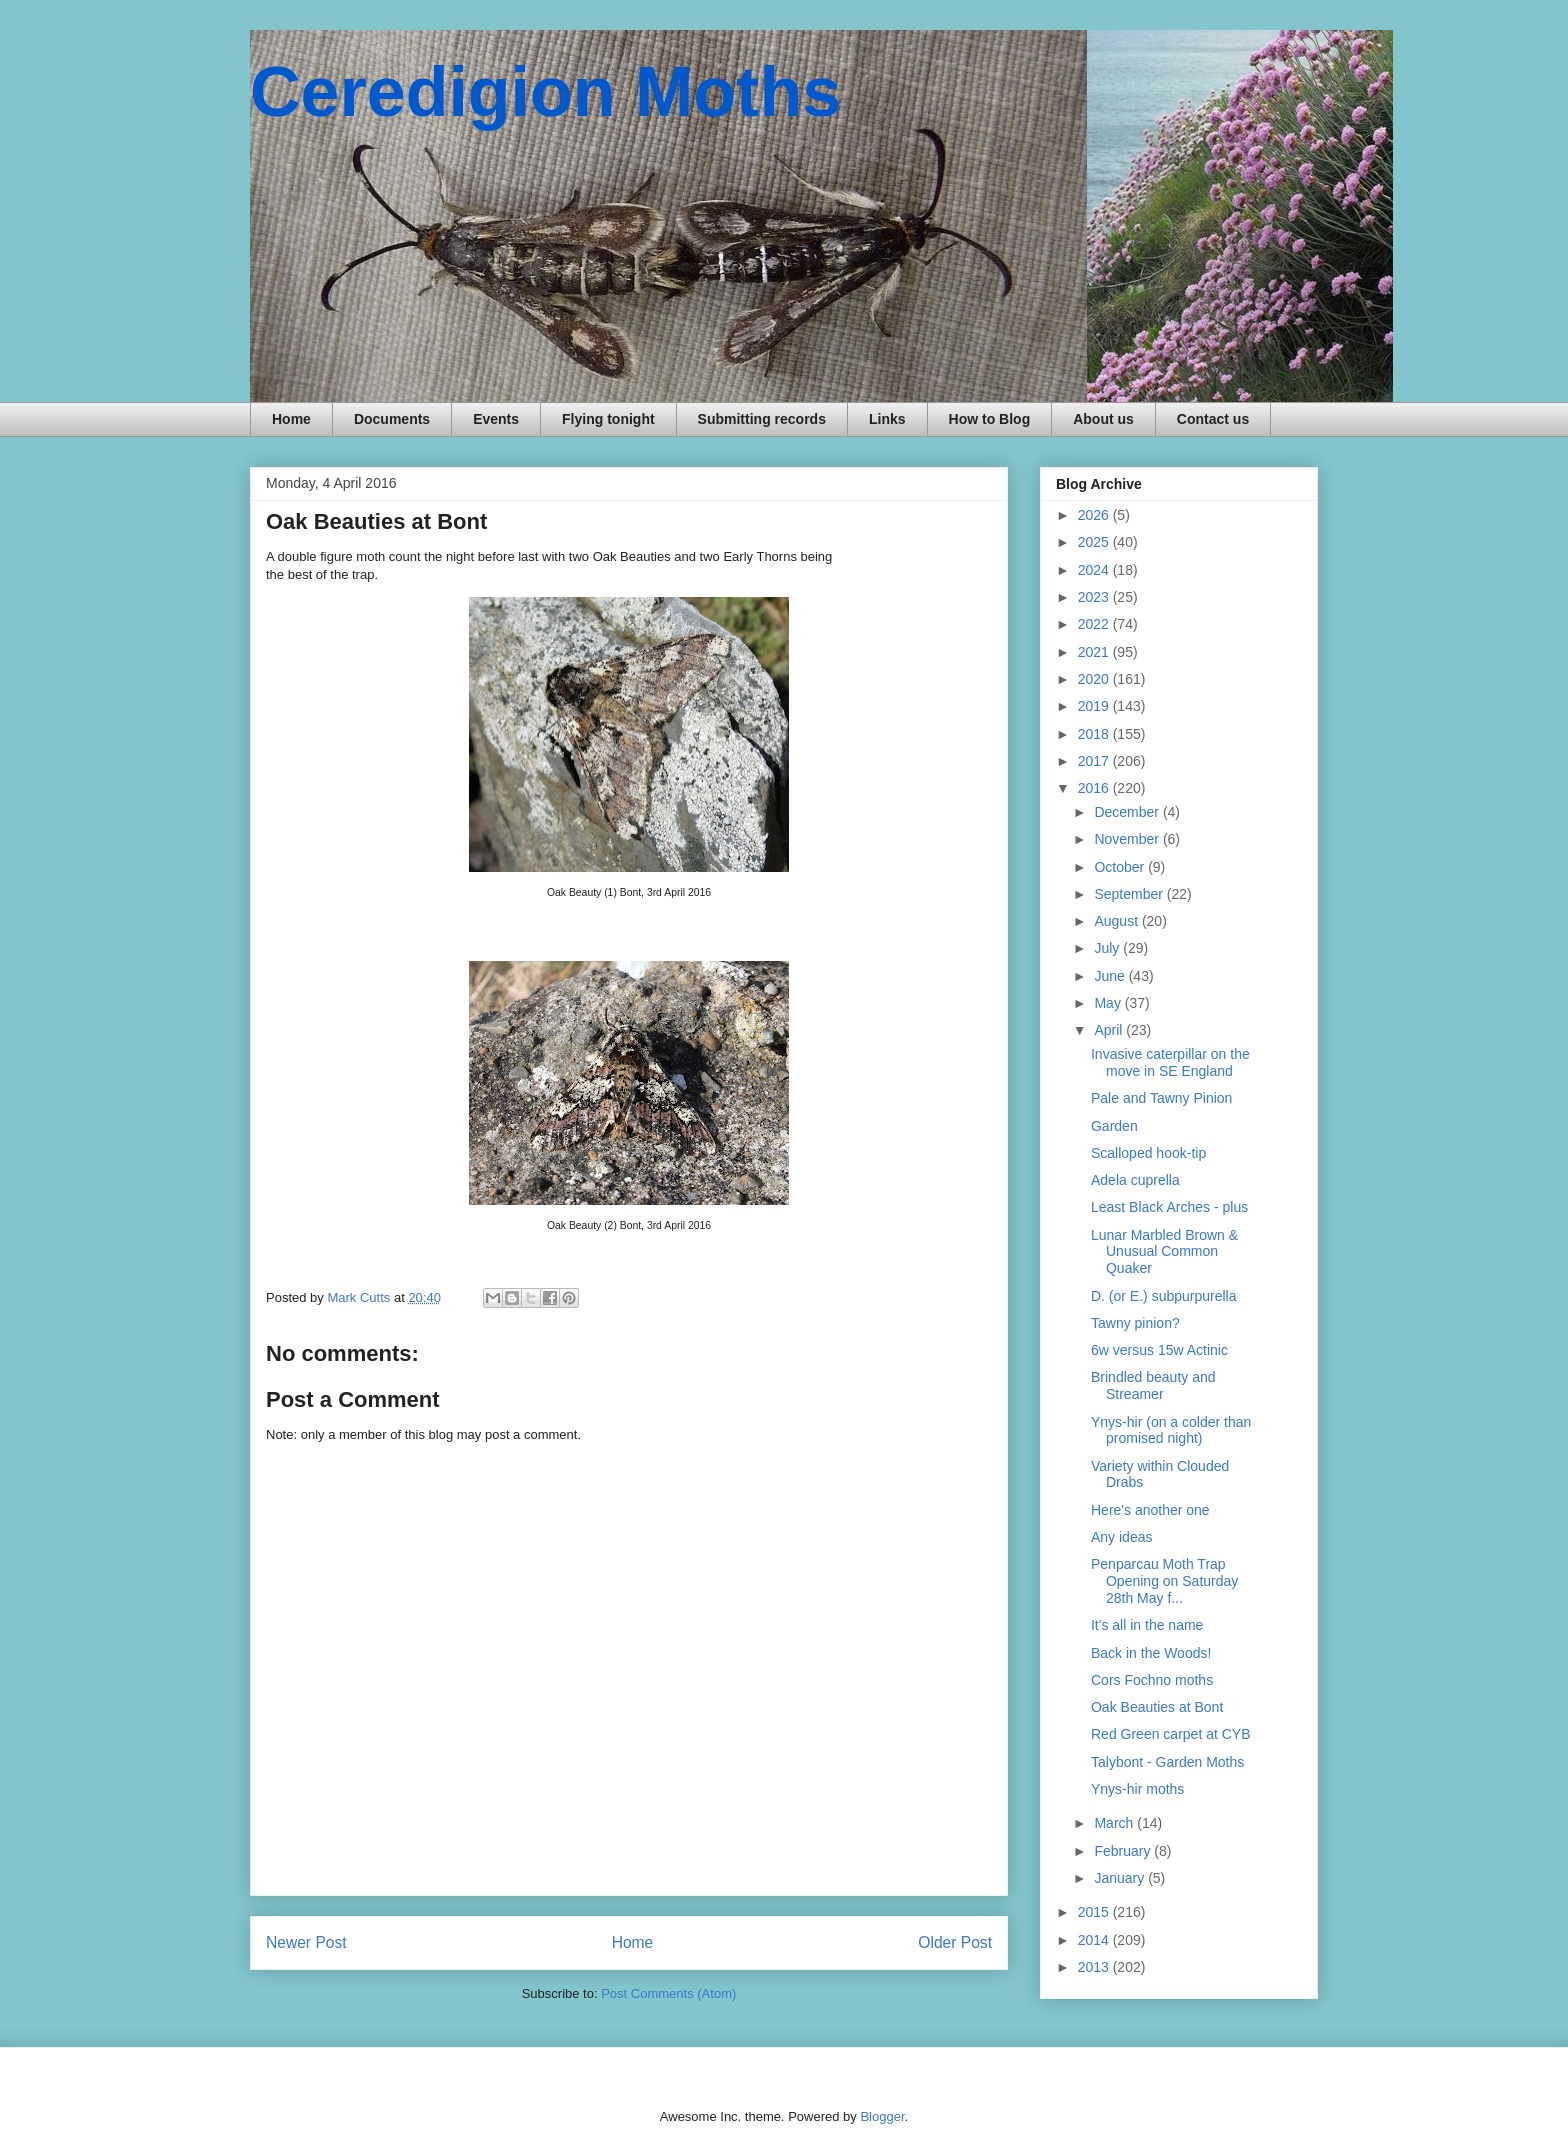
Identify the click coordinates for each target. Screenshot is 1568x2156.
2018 (1095, 734)
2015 (1095, 1912)
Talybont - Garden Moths (1167, 1762)
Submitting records (762, 419)
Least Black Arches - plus (1169, 1207)
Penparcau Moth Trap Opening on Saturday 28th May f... (1164, 1581)
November (1128, 839)
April (1110, 1030)
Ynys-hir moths (1137, 1789)
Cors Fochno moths (1152, 1680)
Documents (392, 419)
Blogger (882, 2116)
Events (496, 419)
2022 (1095, 624)
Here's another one (1150, 1510)
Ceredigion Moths (545, 92)
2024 (1095, 570)
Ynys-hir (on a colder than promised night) (1171, 1430)
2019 (1095, 706)
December (1128, 812)
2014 (1095, 1940)
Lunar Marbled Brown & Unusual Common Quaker (1164, 1252)
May (1109, 1003)
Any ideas (1121, 1537)
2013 (1095, 1967)
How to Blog (990, 419)
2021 (1095, 652)
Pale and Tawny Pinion (1161, 1098)
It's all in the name (1147, 1625)
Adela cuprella (1135, 1180)
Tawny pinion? (1135, 1323)
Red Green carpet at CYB (1171, 1734)
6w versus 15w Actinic (1159, 1350)
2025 (1095, 542)
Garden (1114, 1126)
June (1111, 976)
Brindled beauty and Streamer (1153, 1385)
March (1115, 1823)
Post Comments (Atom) (668, 1993)
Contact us (1213, 419)
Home (291, 419)
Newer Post (306, 1942)
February (1124, 1851)
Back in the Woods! (1151, 1653)
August (1117, 921)
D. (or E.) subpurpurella (1164, 1296)
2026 (1095, 515)
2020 (1095, 679)
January (1121, 1878)
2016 (1095, 788)
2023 (1095, 597)
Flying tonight (608, 419)
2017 (1095, 761)
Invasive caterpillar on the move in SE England (1170, 1062)
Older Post (955, 1942)
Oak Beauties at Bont (1157, 1707)
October (1121, 867)
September (1130, 894)
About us (1103, 419)
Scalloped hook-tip (1148, 1153)
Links (887, 419)
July (1108, 948)
